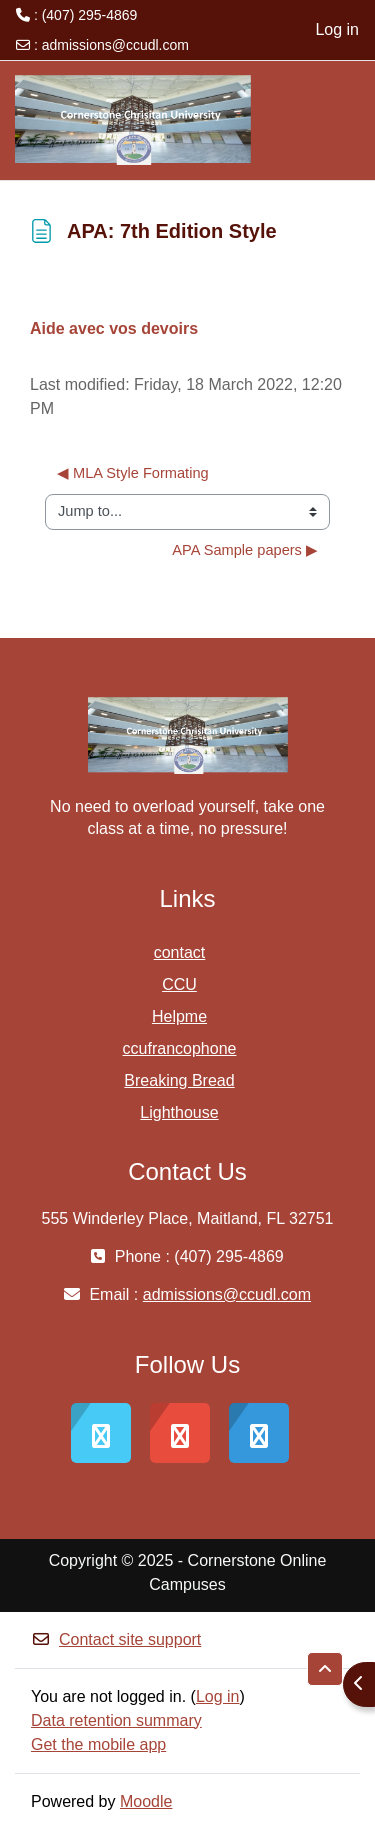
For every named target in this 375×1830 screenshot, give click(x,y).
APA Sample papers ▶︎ (245, 550)
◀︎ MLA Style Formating (133, 473)
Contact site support (116, 1639)
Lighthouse (179, 1112)
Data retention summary (116, 1720)
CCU (179, 984)
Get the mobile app (98, 1744)
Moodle (146, 1801)
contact (180, 952)
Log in (337, 29)
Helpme (179, 1016)
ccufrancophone (180, 1048)
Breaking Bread (179, 1080)
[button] (325, 1669)
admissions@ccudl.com (115, 45)
